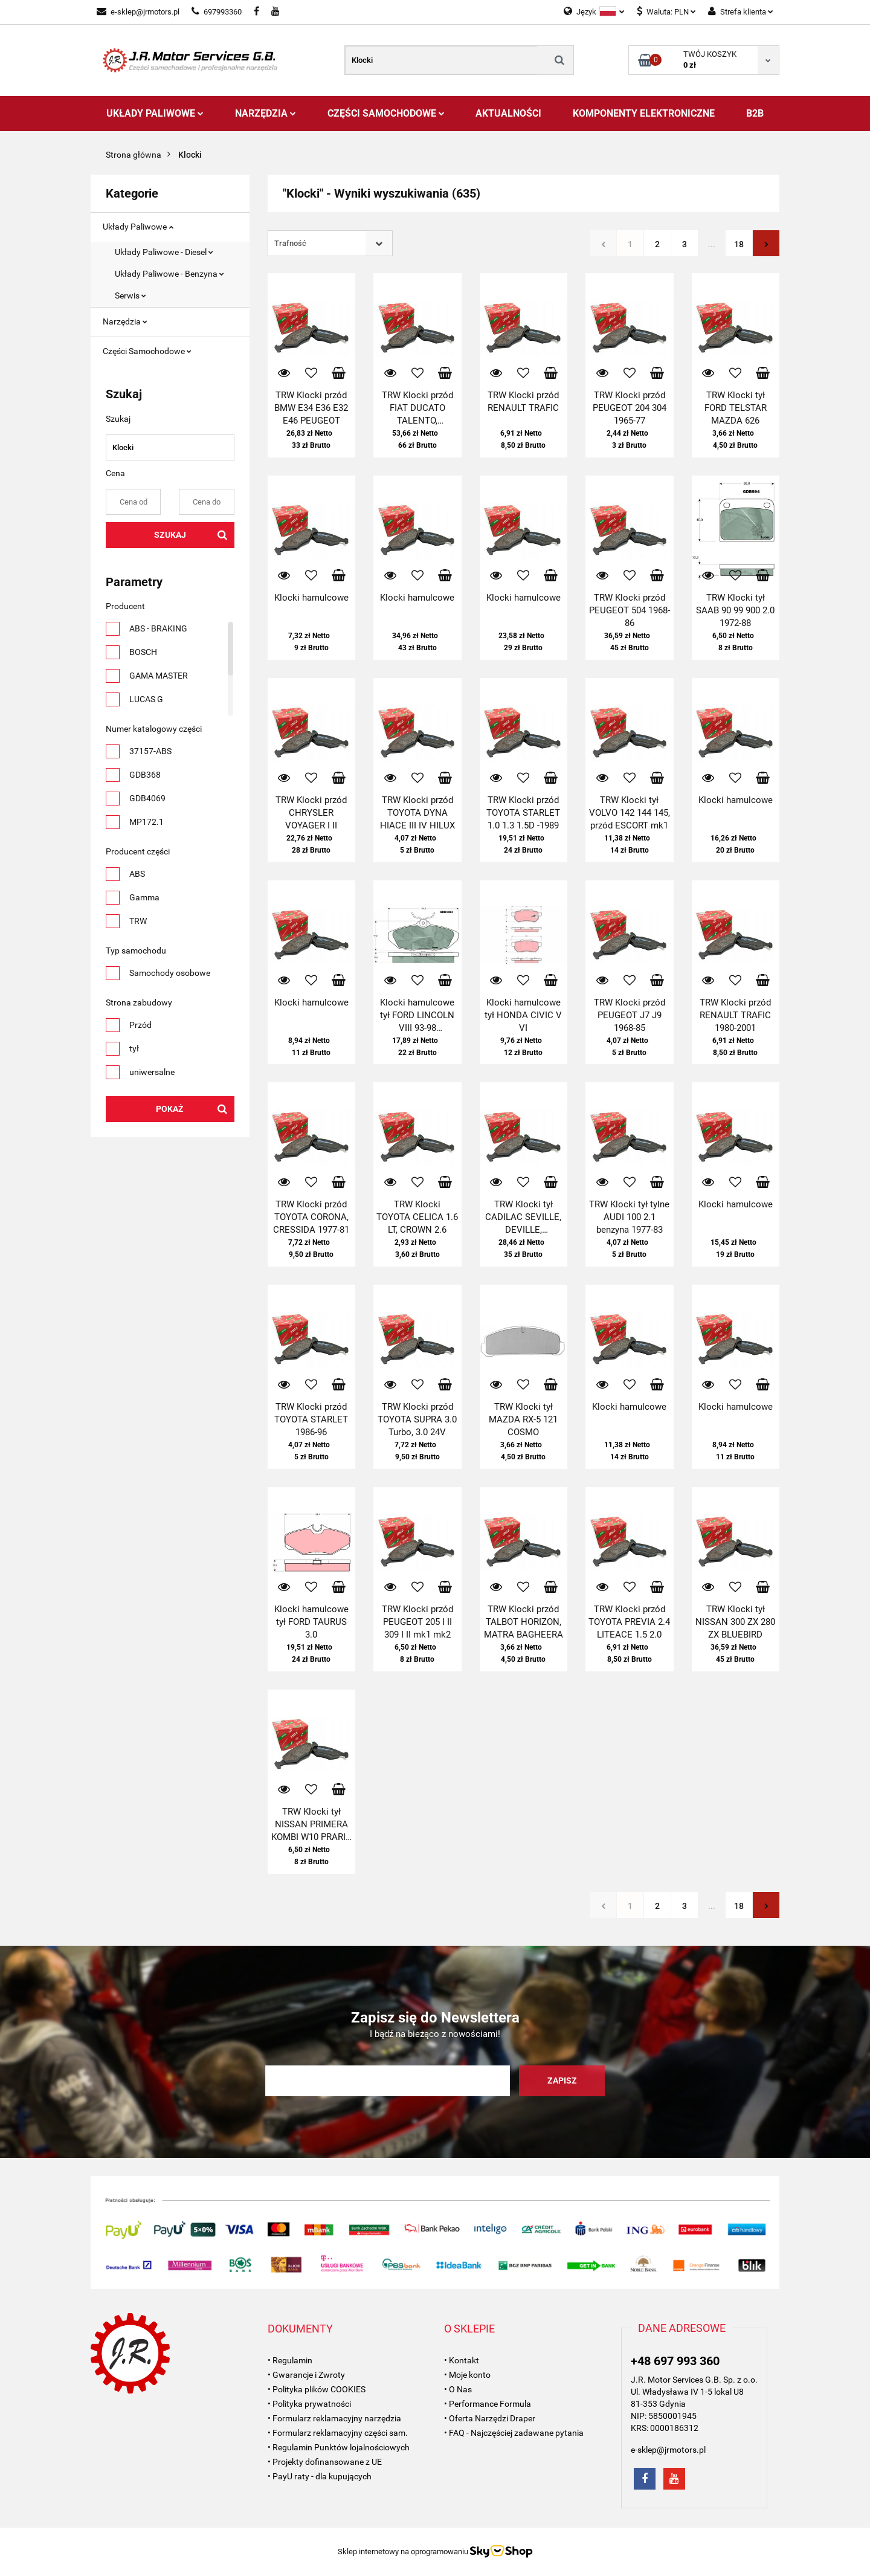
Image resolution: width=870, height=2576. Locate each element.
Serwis (130, 295)
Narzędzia (265, 113)
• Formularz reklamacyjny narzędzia (334, 2418)
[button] (300, 2329)
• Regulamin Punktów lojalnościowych (339, 2447)
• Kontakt (461, 2360)
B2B (755, 113)
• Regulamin (290, 2360)
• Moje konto (467, 2375)
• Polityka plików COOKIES (317, 2389)
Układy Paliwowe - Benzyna (169, 274)
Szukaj (170, 535)
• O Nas (458, 2389)
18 (739, 244)
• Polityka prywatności (309, 2404)
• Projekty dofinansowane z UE (325, 2462)
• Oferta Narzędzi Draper (489, 2418)
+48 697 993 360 (675, 2361)
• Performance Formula (487, 2404)
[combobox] (330, 243)
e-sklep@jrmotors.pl (138, 11)
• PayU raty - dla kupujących (320, 2476)
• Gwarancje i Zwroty (306, 2375)
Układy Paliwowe (155, 113)
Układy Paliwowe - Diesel (164, 252)
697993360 (217, 11)
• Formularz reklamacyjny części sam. (338, 2433)
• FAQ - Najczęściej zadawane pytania (514, 2433)
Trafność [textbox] (290, 243)
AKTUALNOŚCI (508, 113)
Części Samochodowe (386, 113)
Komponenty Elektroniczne (644, 113)
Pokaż (170, 1109)
